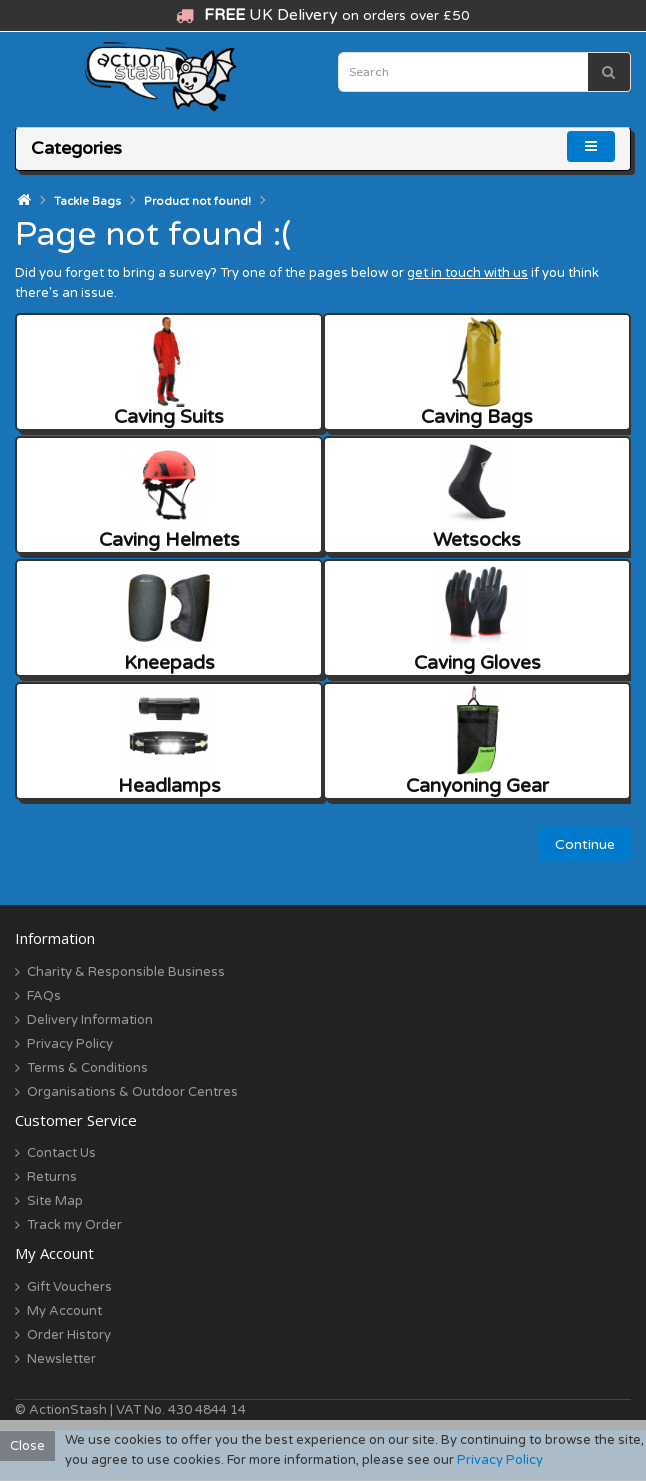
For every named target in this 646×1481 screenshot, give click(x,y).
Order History (69, 1335)
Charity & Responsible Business (126, 972)
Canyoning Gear (477, 741)
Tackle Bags (87, 201)
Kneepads (169, 618)
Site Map (55, 1201)
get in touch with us (467, 273)
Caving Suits (169, 372)
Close (27, 1446)
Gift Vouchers (69, 1287)
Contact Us (61, 1153)
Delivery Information (90, 1020)
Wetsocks (477, 495)
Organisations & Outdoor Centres (132, 1092)
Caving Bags (477, 372)
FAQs (44, 996)
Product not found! (197, 201)
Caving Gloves (477, 618)
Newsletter (61, 1359)
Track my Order (74, 1225)
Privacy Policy (70, 1044)
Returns (52, 1177)
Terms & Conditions (87, 1068)
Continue (585, 844)
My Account (64, 1311)
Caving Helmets (169, 495)
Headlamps (169, 741)
